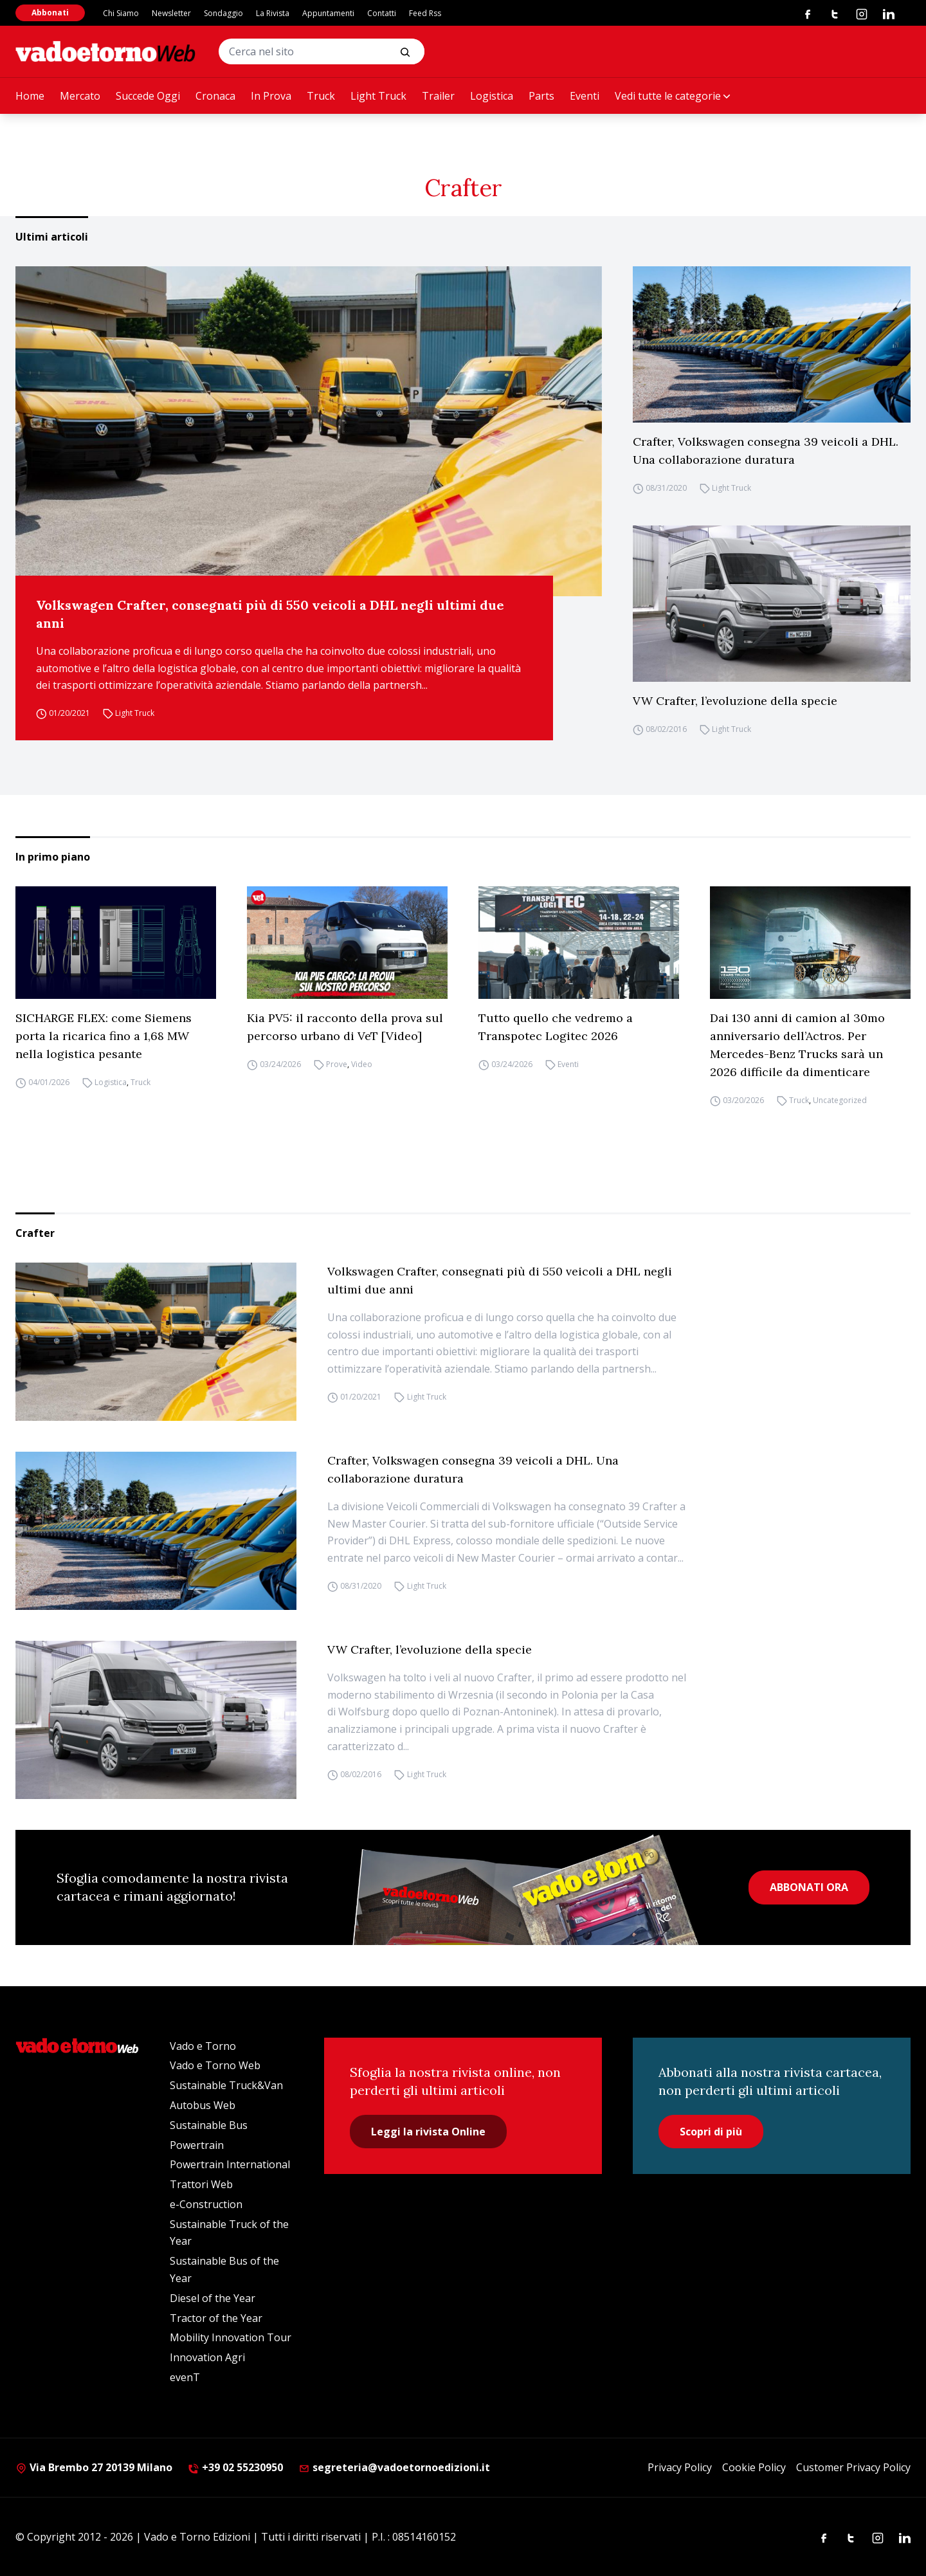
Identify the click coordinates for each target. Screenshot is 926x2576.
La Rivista (272, 13)
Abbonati (50, 12)
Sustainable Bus (209, 2125)
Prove (336, 1064)
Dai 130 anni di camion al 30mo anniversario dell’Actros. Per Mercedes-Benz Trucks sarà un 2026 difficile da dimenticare (797, 1044)
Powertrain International (230, 2164)
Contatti (381, 13)
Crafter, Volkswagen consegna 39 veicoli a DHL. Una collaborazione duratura (765, 450)
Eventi (584, 96)
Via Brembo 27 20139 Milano (93, 2467)
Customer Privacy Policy (853, 2467)
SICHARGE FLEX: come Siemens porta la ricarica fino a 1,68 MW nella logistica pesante (103, 1035)
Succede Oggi (148, 96)
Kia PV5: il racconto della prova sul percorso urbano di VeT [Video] (345, 1026)
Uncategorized (840, 1100)
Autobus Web (202, 2105)
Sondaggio (223, 13)
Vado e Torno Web (215, 2065)
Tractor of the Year (216, 2318)
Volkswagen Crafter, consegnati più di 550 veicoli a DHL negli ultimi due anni (270, 614)
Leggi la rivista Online (428, 2131)
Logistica (491, 96)
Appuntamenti (328, 13)
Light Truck (378, 96)
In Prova (271, 96)
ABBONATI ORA (809, 1887)
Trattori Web (201, 2184)
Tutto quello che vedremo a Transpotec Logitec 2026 (555, 1026)
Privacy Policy (680, 2467)
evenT (185, 2377)
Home (29, 96)
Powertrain (197, 2145)
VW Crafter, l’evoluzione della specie (735, 700)
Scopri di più (711, 2131)
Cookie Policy (754, 2467)
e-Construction (206, 2204)
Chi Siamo (121, 13)
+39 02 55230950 (235, 2467)
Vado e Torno (203, 2046)
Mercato (80, 96)
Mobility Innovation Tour (230, 2337)
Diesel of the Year (212, 2298)
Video (361, 1064)
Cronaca (215, 96)
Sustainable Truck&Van (226, 2085)
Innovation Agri (207, 2357)
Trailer (438, 96)
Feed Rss (425, 13)
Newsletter (171, 13)
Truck (321, 96)
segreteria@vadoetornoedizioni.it (394, 2467)
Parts (541, 96)
